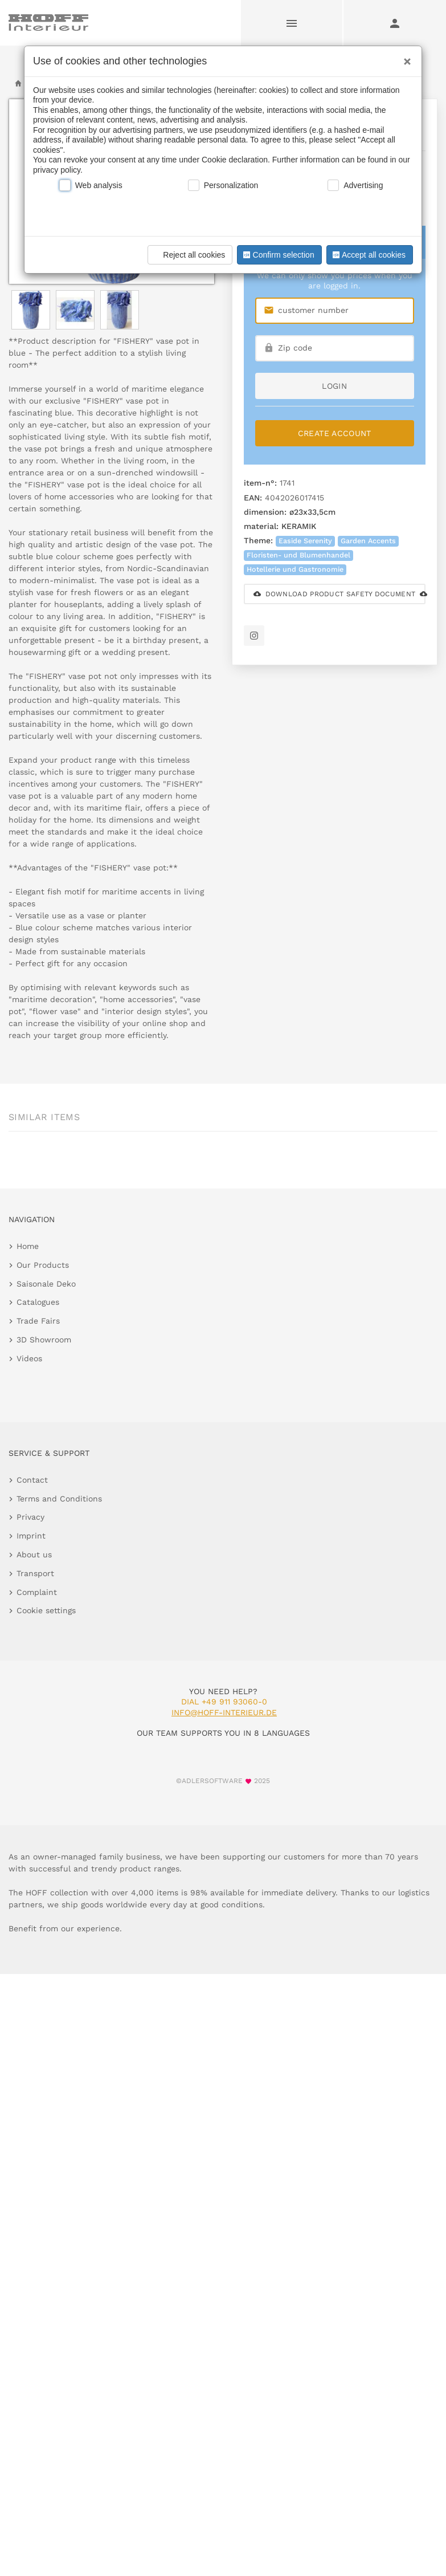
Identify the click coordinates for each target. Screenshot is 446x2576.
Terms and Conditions (59, 1498)
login (334, 385)
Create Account (334, 433)
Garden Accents (368, 540)
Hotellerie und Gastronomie (295, 569)
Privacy (30, 1516)
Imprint (31, 1535)
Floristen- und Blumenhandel (298, 555)
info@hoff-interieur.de (224, 1712)
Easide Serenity (305, 540)
